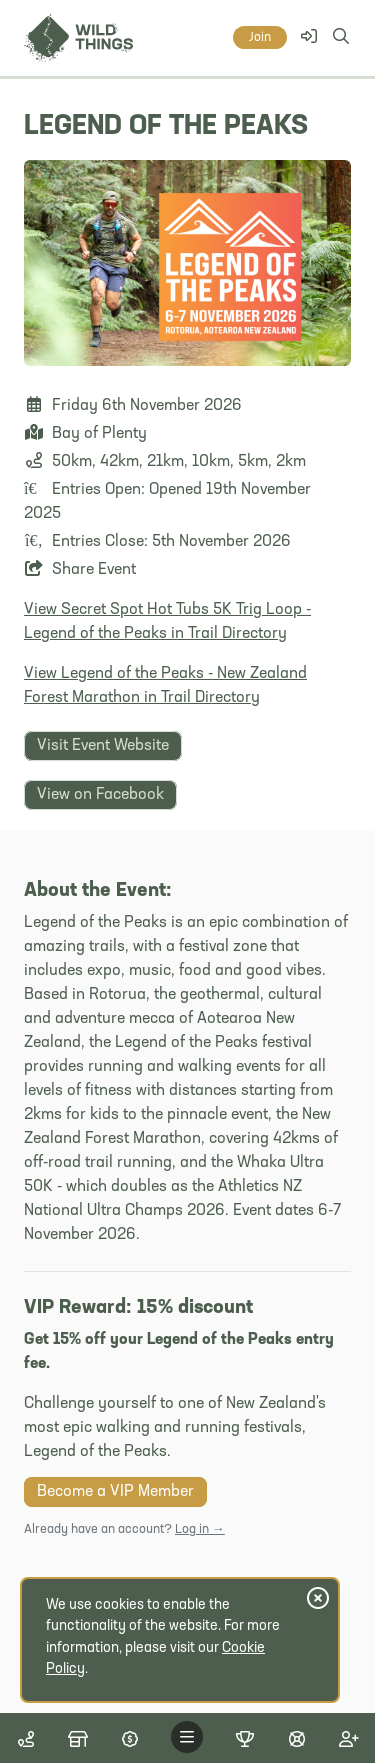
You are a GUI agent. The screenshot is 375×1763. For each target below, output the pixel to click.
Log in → (200, 1529)
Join (260, 37)
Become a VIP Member (115, 1492)
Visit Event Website (103, 746)
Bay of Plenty (99, 434)
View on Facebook (100, 795)
